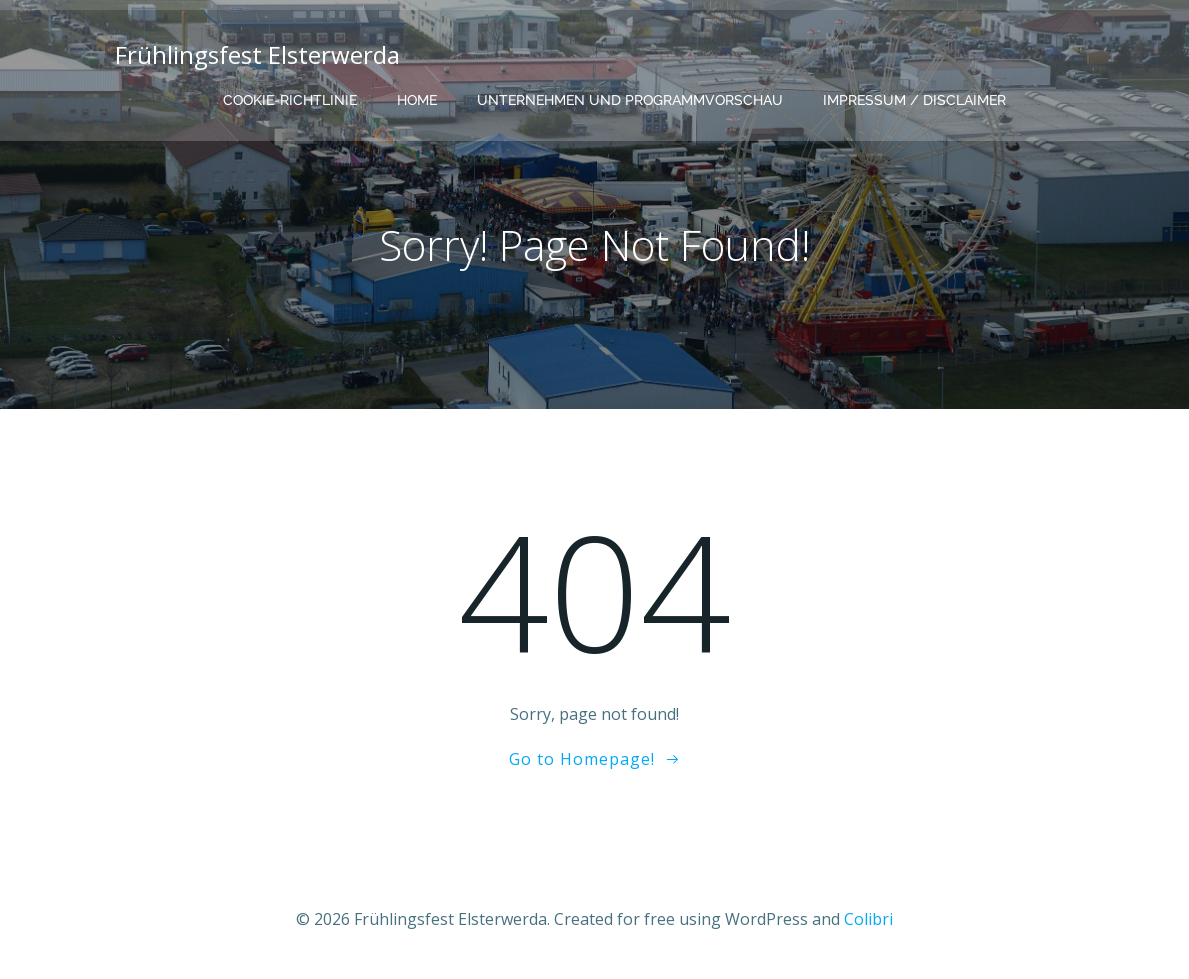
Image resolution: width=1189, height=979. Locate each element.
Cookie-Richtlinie (290, 100)
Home (417, 100)
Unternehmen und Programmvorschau (630, 100)
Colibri (868, 919)
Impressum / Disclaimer (914, 100)
